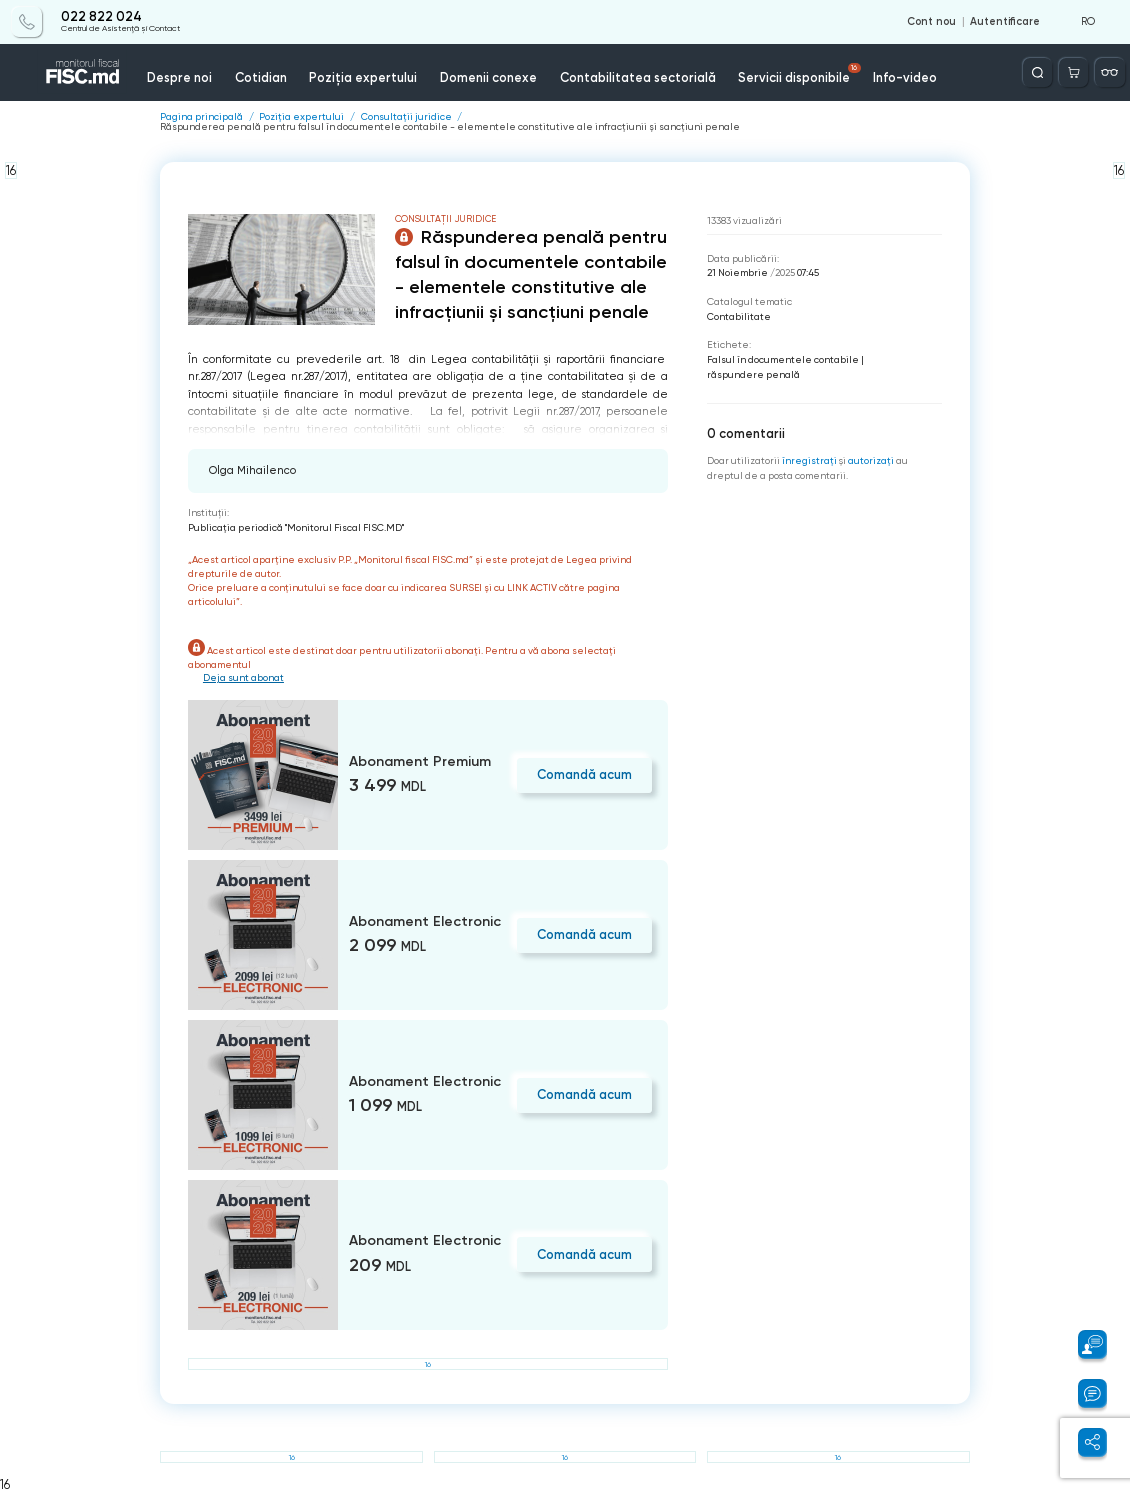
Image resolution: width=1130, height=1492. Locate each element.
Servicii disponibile (799, 74)
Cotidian (261, 77)
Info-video (905, 77)
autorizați (871, 460)
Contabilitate (739, 316)
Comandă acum (584, 774)
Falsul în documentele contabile (783, 359)
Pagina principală (201, 117)
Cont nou (931, 22)
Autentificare (1005, 22)
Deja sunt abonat (243, 677)
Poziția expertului (363, 77)
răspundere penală (753, 374)
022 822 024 (101, 17)
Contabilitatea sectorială (638, 77)
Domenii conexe (488, 77)
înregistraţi (809, 460)
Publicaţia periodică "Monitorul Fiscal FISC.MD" (296, 527)
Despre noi (179, 77)
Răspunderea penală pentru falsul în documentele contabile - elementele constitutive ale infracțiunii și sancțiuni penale (450, 127)
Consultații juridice (406, 117)
